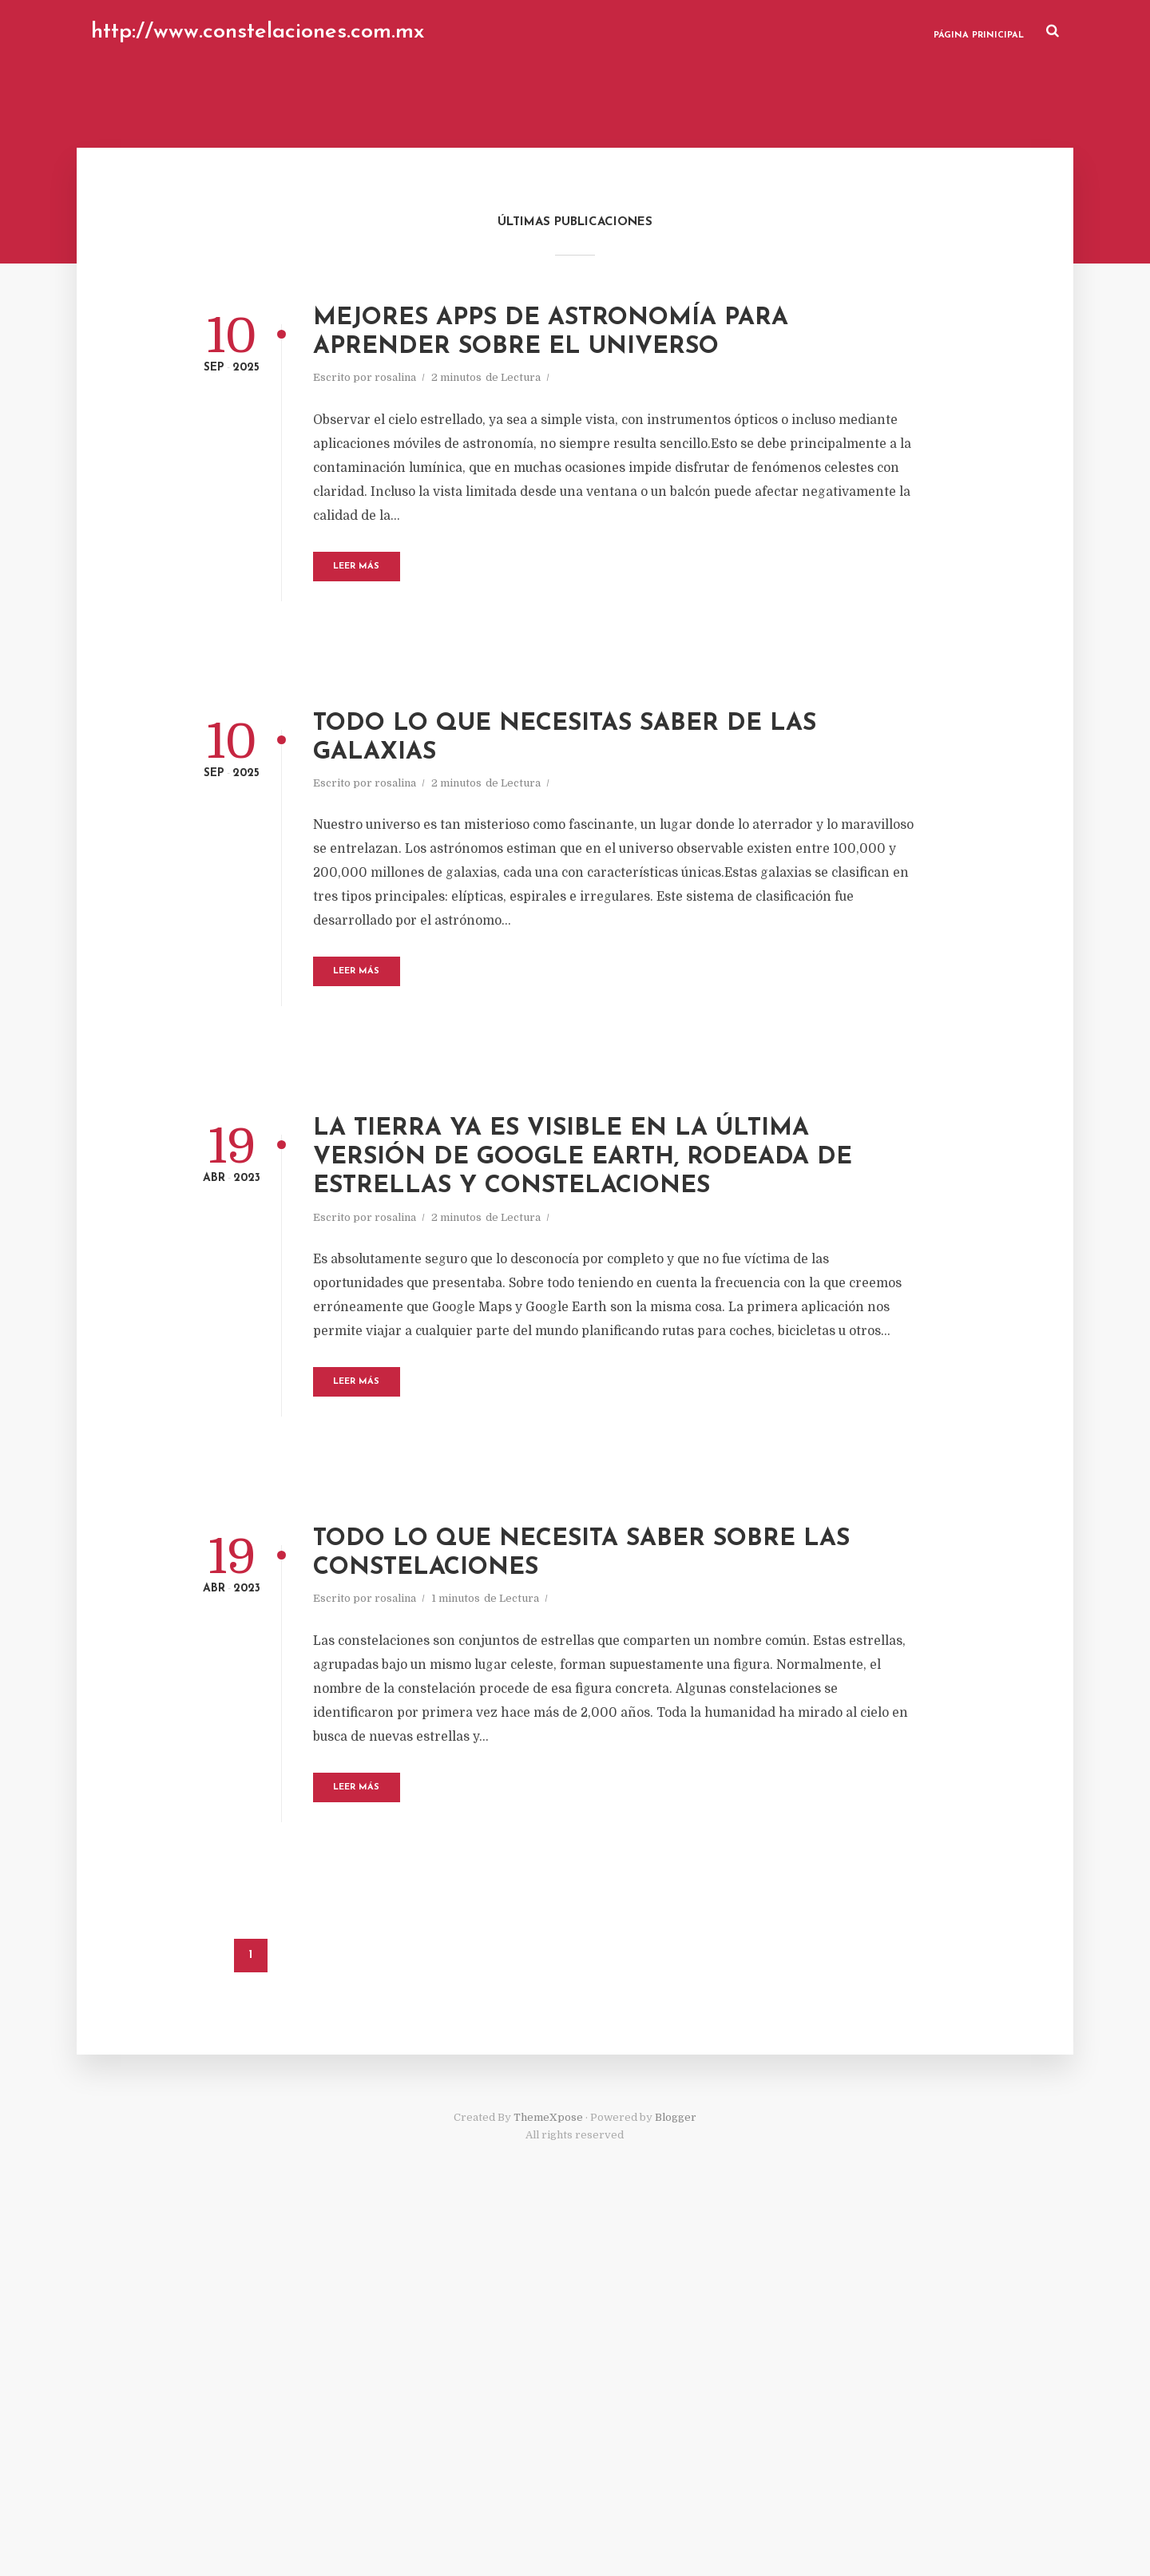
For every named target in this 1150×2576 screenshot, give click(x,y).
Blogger (675, 2479)
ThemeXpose (548, 2479)
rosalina (478, 437)
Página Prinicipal (954, 31)
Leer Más (461, 650)
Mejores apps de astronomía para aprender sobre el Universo (628, 370)
